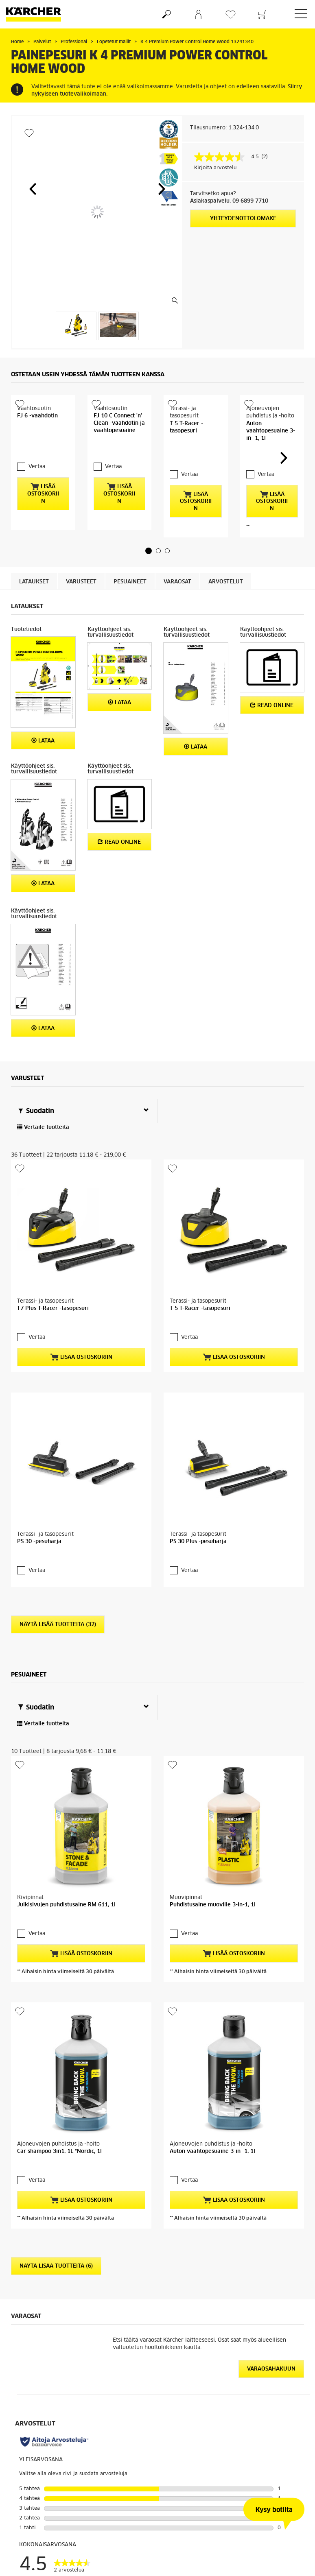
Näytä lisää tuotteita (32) (58, 1441)
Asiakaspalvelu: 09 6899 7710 (229, 201)
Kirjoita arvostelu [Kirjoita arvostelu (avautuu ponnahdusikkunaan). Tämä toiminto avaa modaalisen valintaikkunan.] (215, 168)
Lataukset (34, 561)
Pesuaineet (130, 561)
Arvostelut (225, 561)
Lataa (43, 720)
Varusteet (81, 561)
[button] (32, 189)
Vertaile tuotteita (43, 1107)
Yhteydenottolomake (243, 218)
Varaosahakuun (271, 1977)
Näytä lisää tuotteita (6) (56, 1874)
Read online (271, 685)
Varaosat (177, 561)
